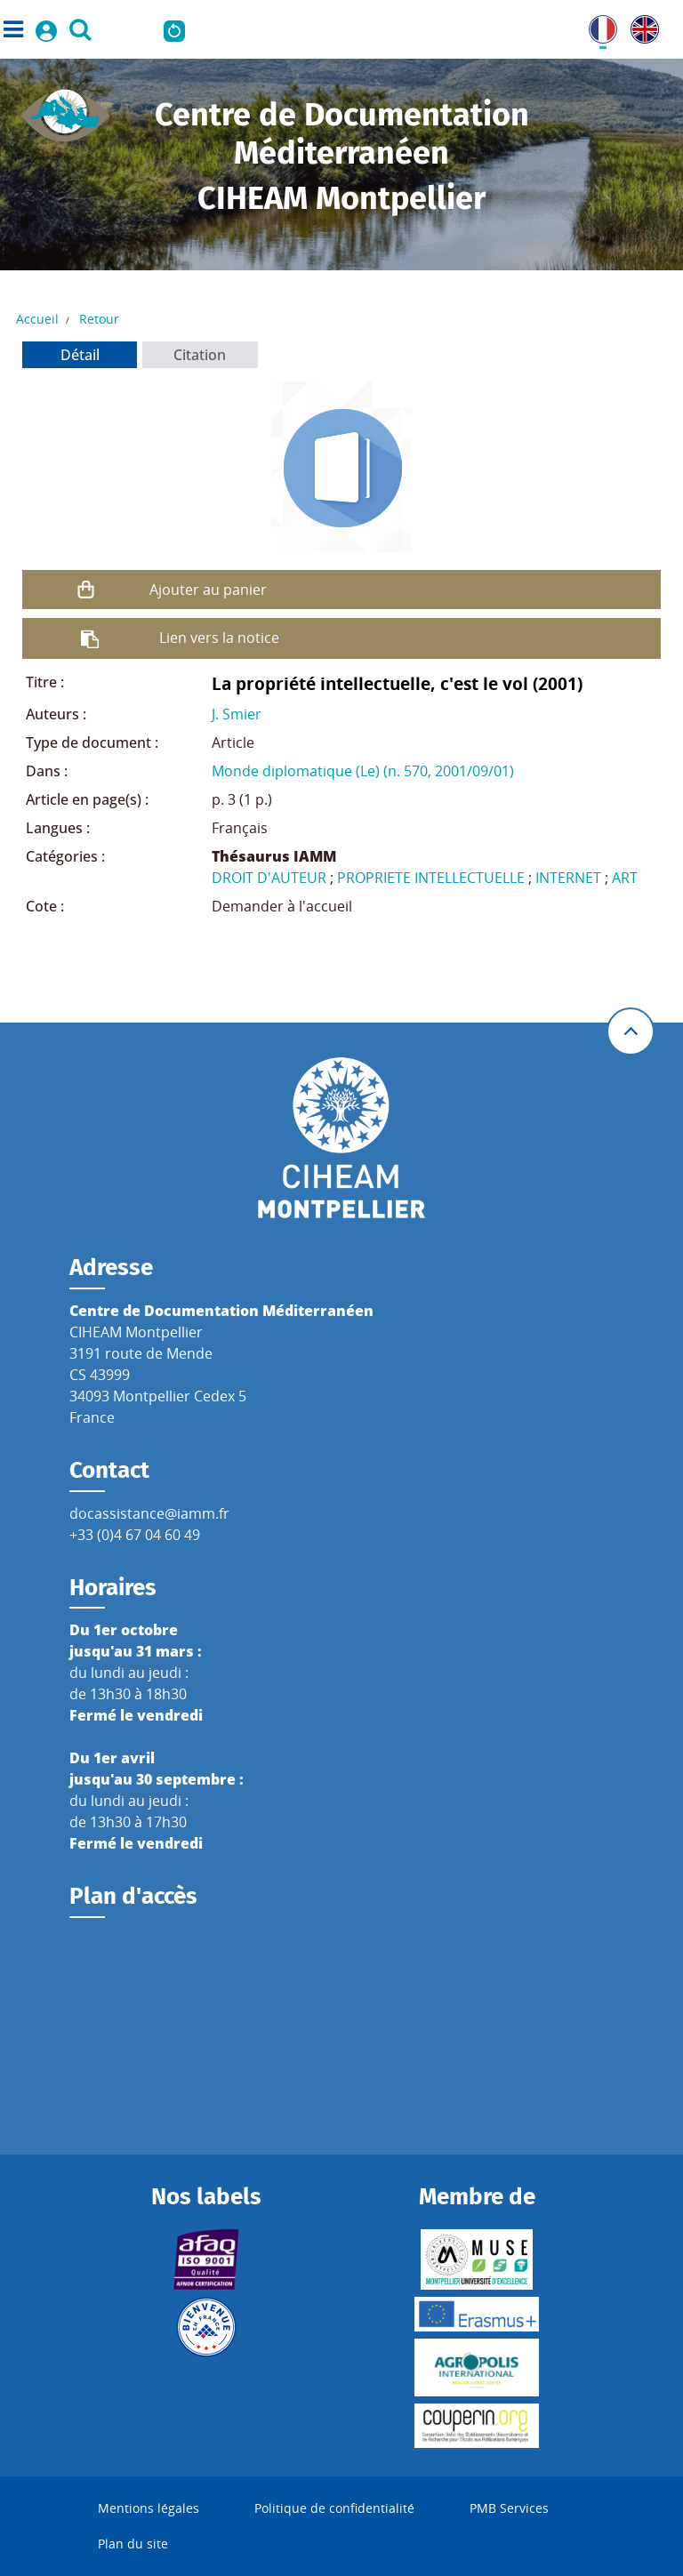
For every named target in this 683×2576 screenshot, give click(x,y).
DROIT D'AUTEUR (269, 877)
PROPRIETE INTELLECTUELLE (431, 877)
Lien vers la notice (219, 637)
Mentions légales (148, 2508)
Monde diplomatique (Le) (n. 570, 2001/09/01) (363, 771)
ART (625, 877)
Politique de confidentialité (334, 2508)
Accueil (37, 318)
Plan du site (133, 2543)
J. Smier (236, 714)
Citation (199, 355)
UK (640, 26)
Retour (99, 318)
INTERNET (568, 877)
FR (597, 26)
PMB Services (509, 2508)
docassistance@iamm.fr (149, 1513)
